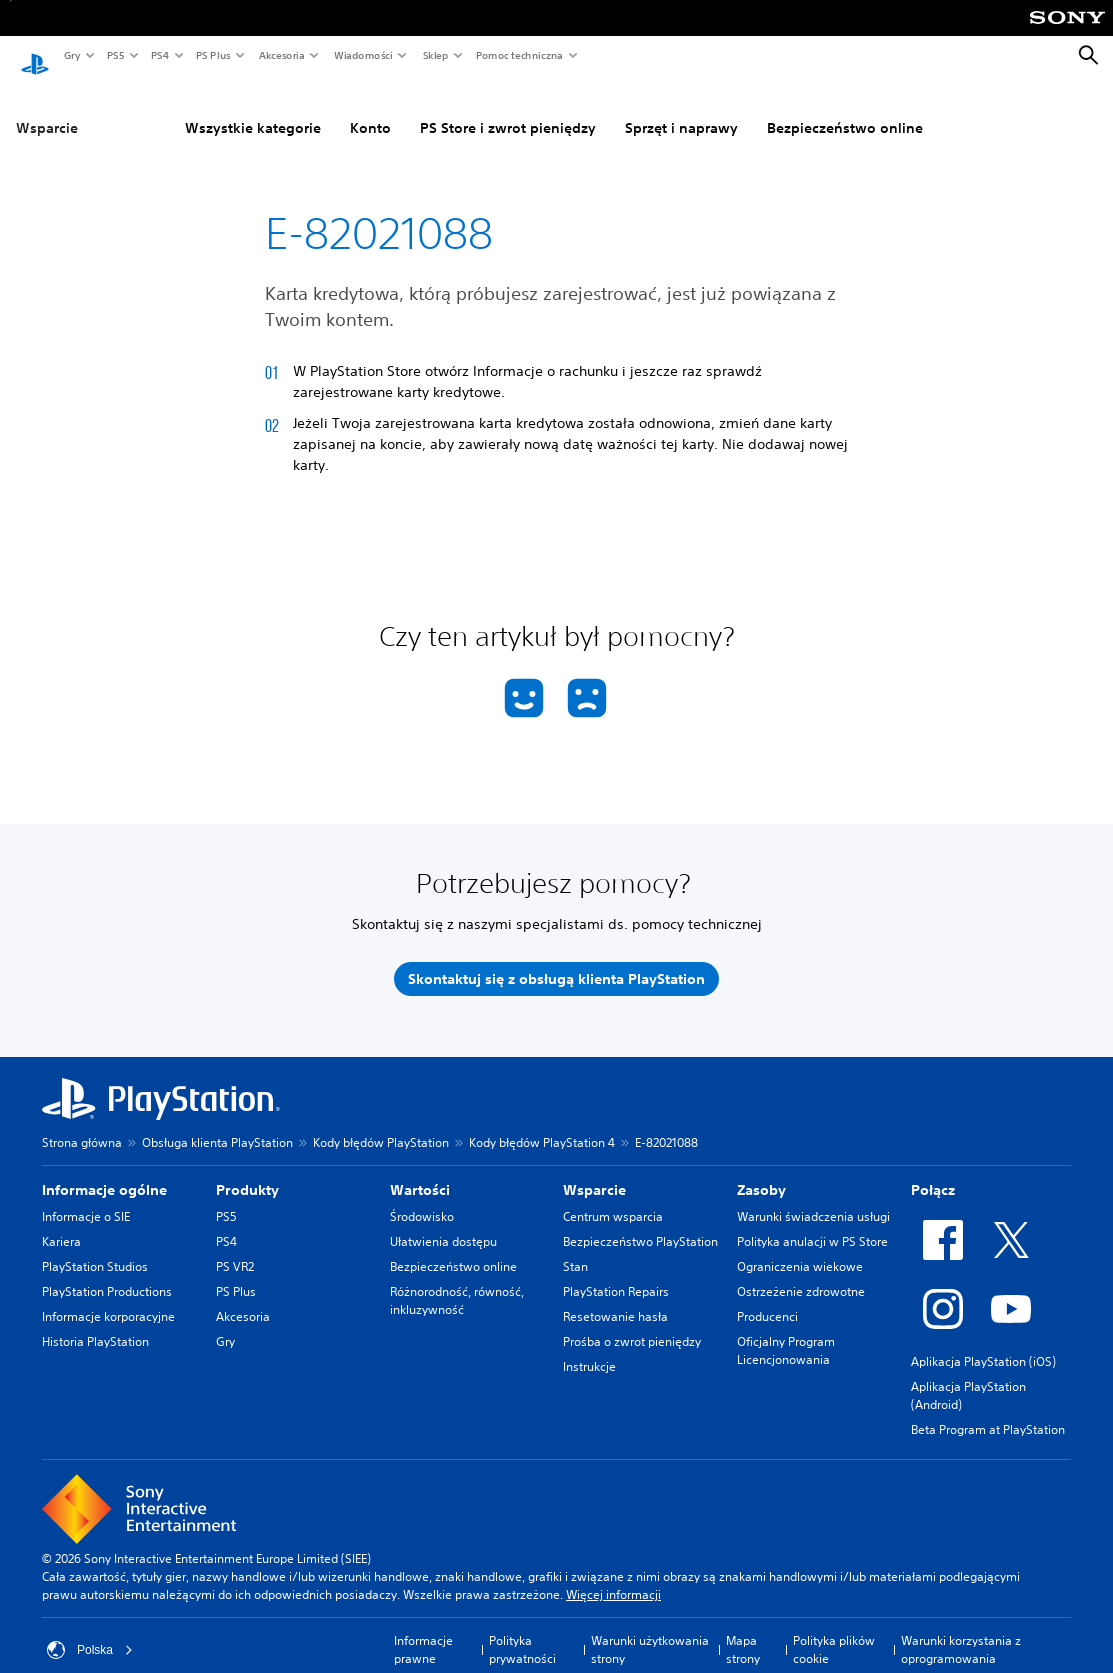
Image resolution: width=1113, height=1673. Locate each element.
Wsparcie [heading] (594, 1171)
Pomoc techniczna (518, 55)
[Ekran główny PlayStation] (35, 56)
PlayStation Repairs (616, 1272)
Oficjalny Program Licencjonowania (786, 1331)
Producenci (767, 1297)
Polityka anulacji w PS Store (812, 1222)
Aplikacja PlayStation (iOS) (983, 1342)
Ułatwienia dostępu (443, 1222)
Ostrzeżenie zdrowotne (801, 1272)
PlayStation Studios (95, 1247)
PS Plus (212, 55)
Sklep (435, 55)
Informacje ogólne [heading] (104, 1171)
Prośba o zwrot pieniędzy (632, 1322)
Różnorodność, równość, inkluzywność (457, 1281)
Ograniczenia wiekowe (800, 1247)
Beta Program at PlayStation (988, 1410)
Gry (71, 55)
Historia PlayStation (95, 1322)
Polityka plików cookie (834, 1630)
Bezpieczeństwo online (845, 109)
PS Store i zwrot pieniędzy (508, 109)
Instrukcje (589, 1347)
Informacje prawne (423, 1630)
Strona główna (82, 1123)
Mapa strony (743, 1630)
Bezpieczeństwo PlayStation (640, 1222)
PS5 (114, 55)
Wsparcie (47, 109)
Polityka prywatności (522, 1630)
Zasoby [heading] (761, 1171)
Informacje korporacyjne (108, 1297)
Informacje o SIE (86, 1197)
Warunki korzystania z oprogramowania (961, 1630)
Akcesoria (281, 55)
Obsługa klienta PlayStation (217, 1123)
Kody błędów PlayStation (381, 1123)
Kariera (61, 1222)
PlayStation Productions (107, 1272)
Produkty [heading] (247, 1171)
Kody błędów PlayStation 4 (542, 1123)
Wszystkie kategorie (253, 109)
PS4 (159, 55)
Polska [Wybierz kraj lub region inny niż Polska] (90, 1631)
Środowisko (422, 1197)
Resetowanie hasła (615, 1297)
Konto (370, 109)
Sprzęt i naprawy (681, 109)
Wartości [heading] (420, 1171)
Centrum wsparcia (613, 1197)
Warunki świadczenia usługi (813, 1197)
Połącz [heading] (933, 1171)
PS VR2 (235, 1247)
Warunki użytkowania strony (650, 1630)
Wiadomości (362, 55)
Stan (575, 1247)
